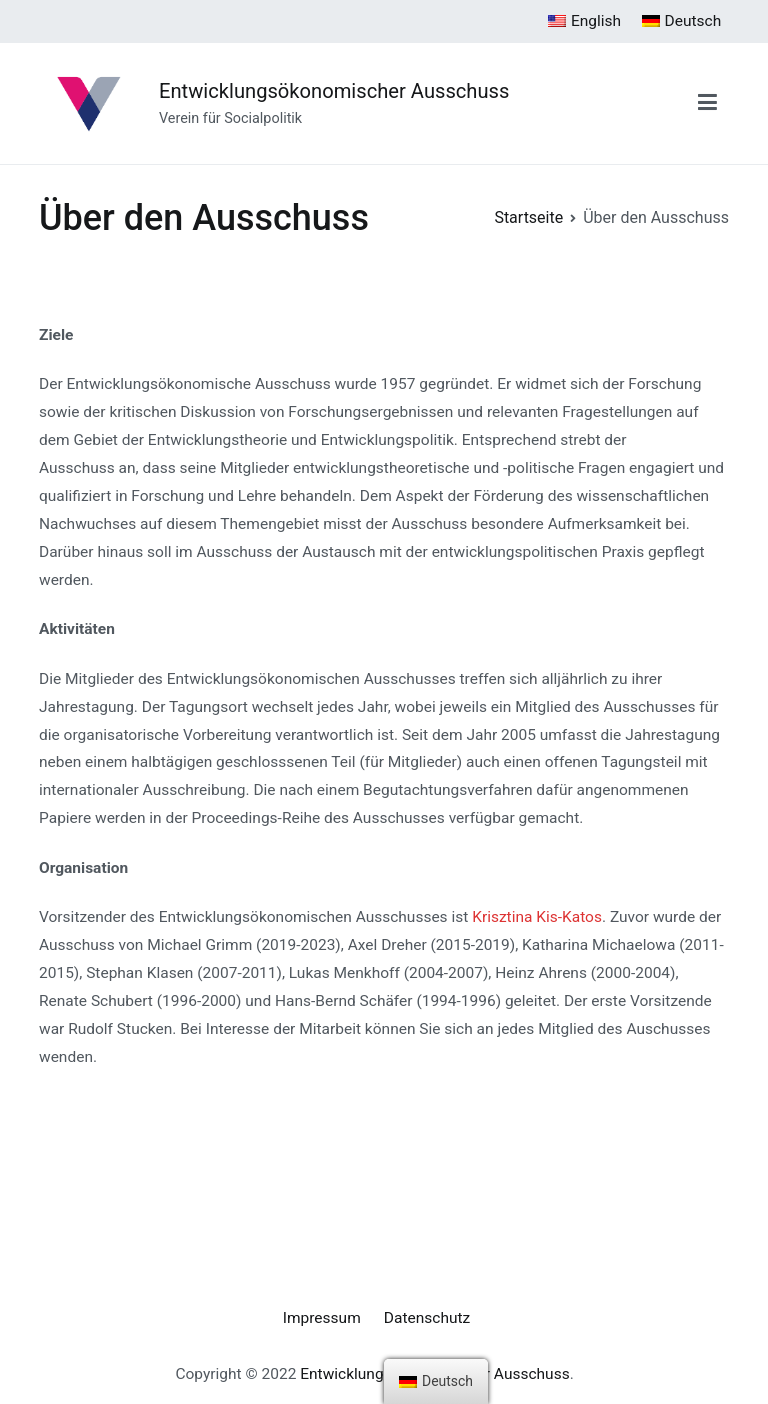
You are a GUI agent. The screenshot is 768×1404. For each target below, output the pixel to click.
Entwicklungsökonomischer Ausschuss (334, 91)
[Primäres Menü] (707, 103)
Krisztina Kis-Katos (537, 917)
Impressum (322, 1318)
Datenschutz (427, 1318)
